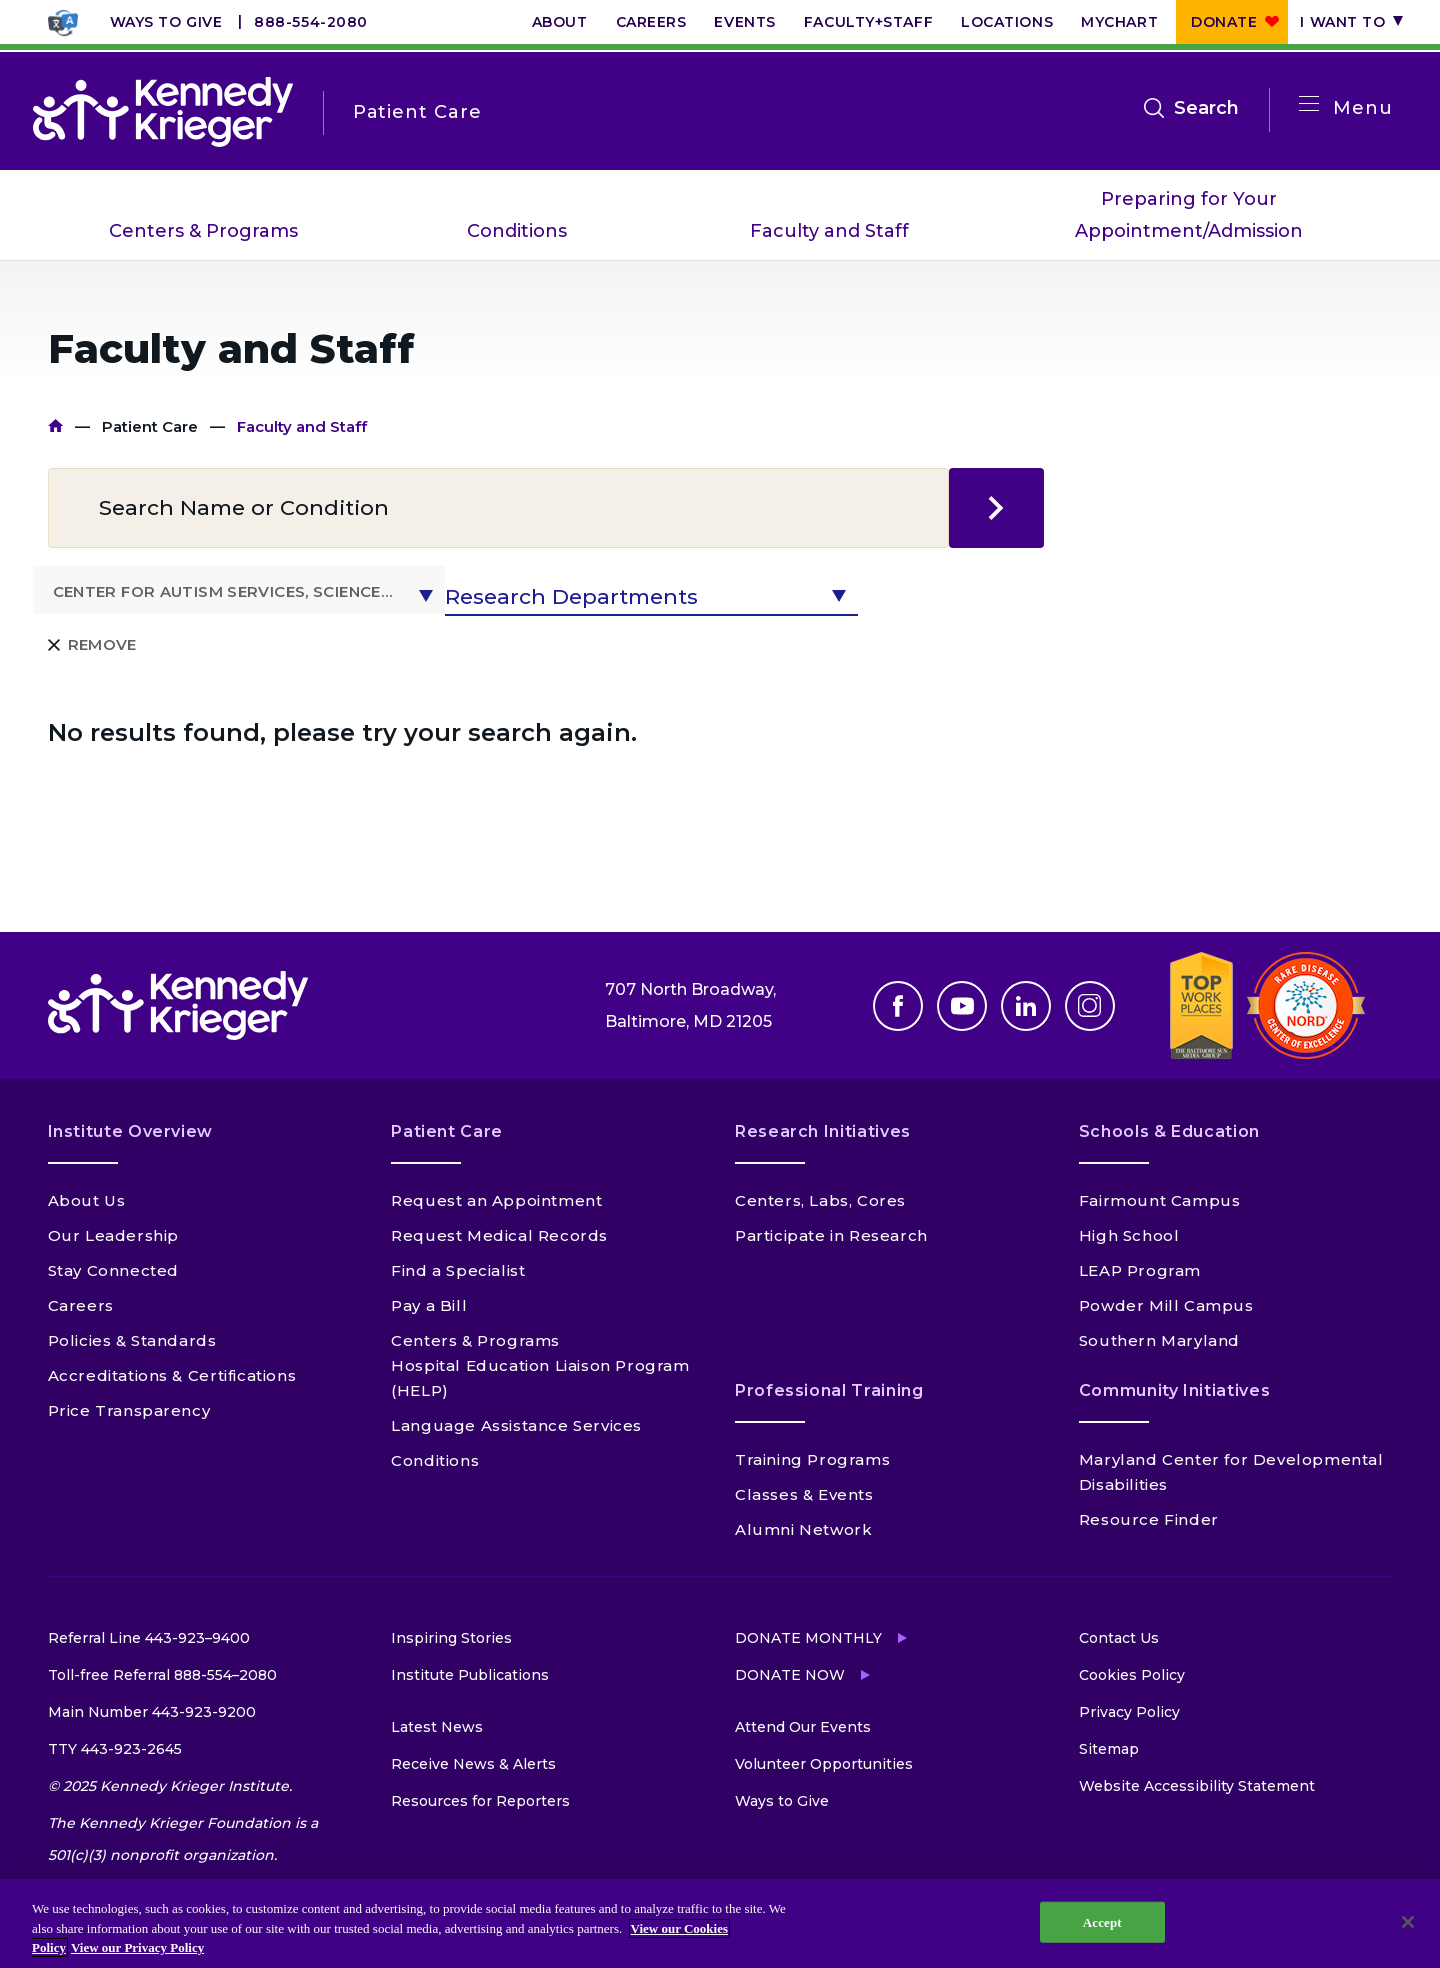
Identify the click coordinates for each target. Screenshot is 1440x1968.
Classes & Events (804, 1494)
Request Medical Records (499, 1235)
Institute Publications (470, 1675)
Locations (1007, 22)
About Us (87, 1200)
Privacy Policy (1129, 1712)
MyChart (1119, 22)
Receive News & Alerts (473, 1764)
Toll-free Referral (162, 1675)
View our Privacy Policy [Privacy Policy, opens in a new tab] (137, 1947)
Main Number (152, 1712)
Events (744, 22)
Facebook (898, 1006)
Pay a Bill (429, 1305)
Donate (1224, 22)
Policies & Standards (132, 1340)
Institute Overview (131, 1131)
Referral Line (149, 1638)
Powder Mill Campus (1166, 1305)
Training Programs (812, 1459)
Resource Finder (1149, 1519)
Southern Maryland (1159, 1340)
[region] (720, 1923)
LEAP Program (1140, 1270)
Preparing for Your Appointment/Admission (1189, 215)
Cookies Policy (1132, 1675)
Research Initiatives (823, 1131)
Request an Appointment (496, 1200)
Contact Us (1119, 1638)
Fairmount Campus (1160, 1200)
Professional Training (829, 1390)
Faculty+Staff (868, 22)
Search (1206, 108)
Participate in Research (831, 1235)
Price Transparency (129, 1410)
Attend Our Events (803, 1727)
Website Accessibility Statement (1197, 1786)
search (996, 508)
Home (55, 426)
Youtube (962, 1006)
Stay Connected (113, 1270)
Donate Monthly (808, 1638)
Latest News (437, 1727)
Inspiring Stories (451, 1638)
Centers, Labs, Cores (820, 1200)
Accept (1102, 1921)
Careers (651, 22)
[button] (239, 590)
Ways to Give (166, 22)
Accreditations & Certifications (172, 1375)
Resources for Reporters (480, 1801)
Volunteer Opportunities (824, 1764)
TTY (115, 1749)
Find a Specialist (458, 1270)
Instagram (1090, 1006)
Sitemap (1109, 1749)
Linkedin (1026, 1006)
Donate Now (790, 1675)
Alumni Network (803, 1529)
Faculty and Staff (829, 231)
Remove (102, 644)
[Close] (1408, 1922)
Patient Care (150, 426)
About (560, 22)
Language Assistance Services (516, 1425)
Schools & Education (1169, 1131)
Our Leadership (113, 1235)
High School (1129, 1235)
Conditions (517, 231)
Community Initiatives (1174, 1390)
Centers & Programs (203, 231)
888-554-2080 (311, 22)
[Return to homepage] (163, 112)
